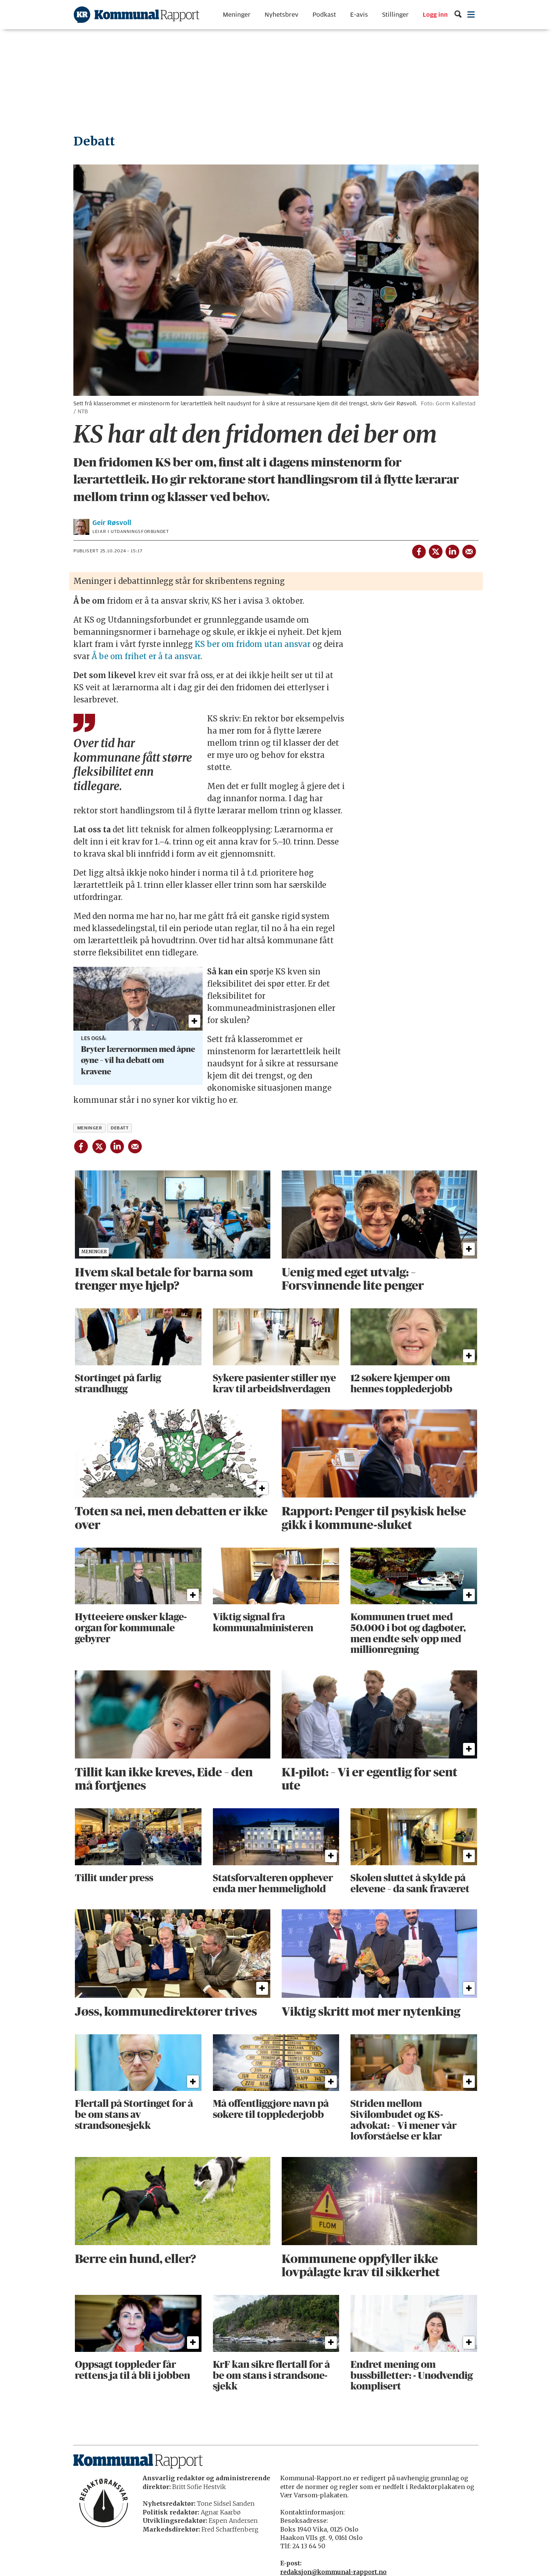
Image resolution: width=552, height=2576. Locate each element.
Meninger (237, 14)
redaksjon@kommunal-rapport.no (333, 2572)
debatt (119, 1128)
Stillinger (395, 14)
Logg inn (435, 15)
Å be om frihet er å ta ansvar (146, 656)
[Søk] (458, 14)
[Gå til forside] (136, 14)
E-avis (359, 14)
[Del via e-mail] (469, 550)
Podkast (324, 14)
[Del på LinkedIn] (452, 550)
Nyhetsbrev (281, 14)
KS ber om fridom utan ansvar (253, 644)
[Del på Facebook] (418, 550)
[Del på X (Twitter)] (435, 550)
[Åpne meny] (471, 14)
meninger (89, 1128)
